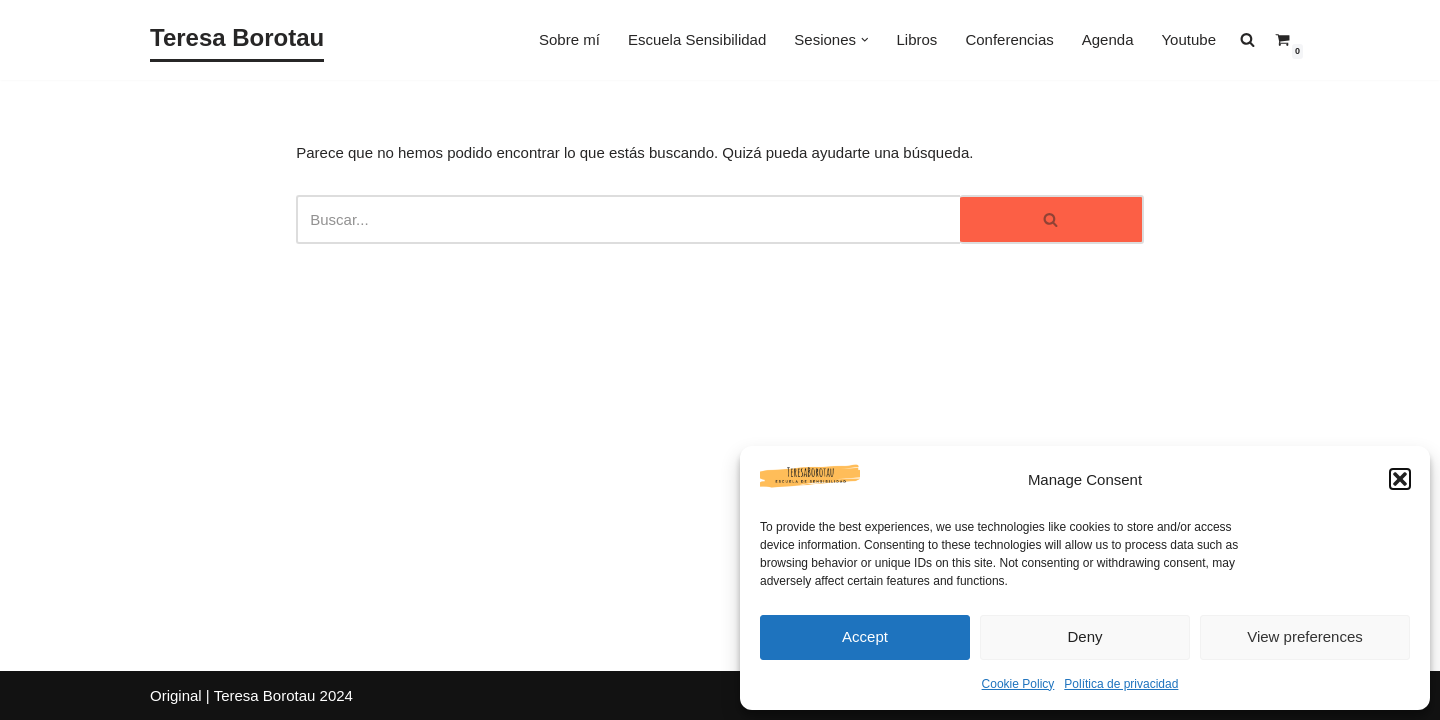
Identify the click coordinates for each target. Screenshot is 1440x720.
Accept (865, 636)
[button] (1400, 479)
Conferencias (1009, 39)
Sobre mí (569, 39)
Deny (1084, 636)
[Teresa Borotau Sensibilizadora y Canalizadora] (237, 40)
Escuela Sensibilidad (697, 39)
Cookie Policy (1018, 684)
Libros (917, 39)
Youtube (1188, 39)
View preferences (1305, 636)
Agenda (1108, 39)
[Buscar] (628, 219)
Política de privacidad (1121, 684)
